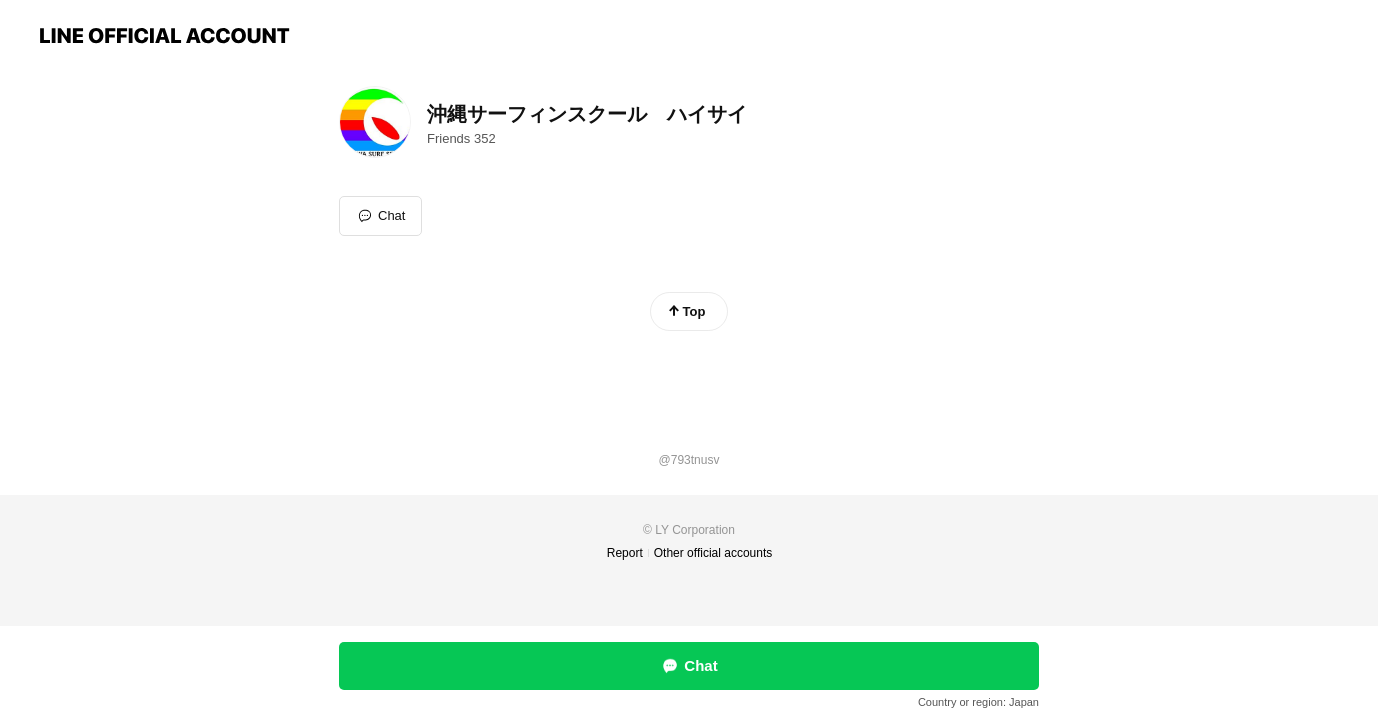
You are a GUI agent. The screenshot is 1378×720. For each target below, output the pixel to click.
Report (625, 553)
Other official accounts (713, 553)
